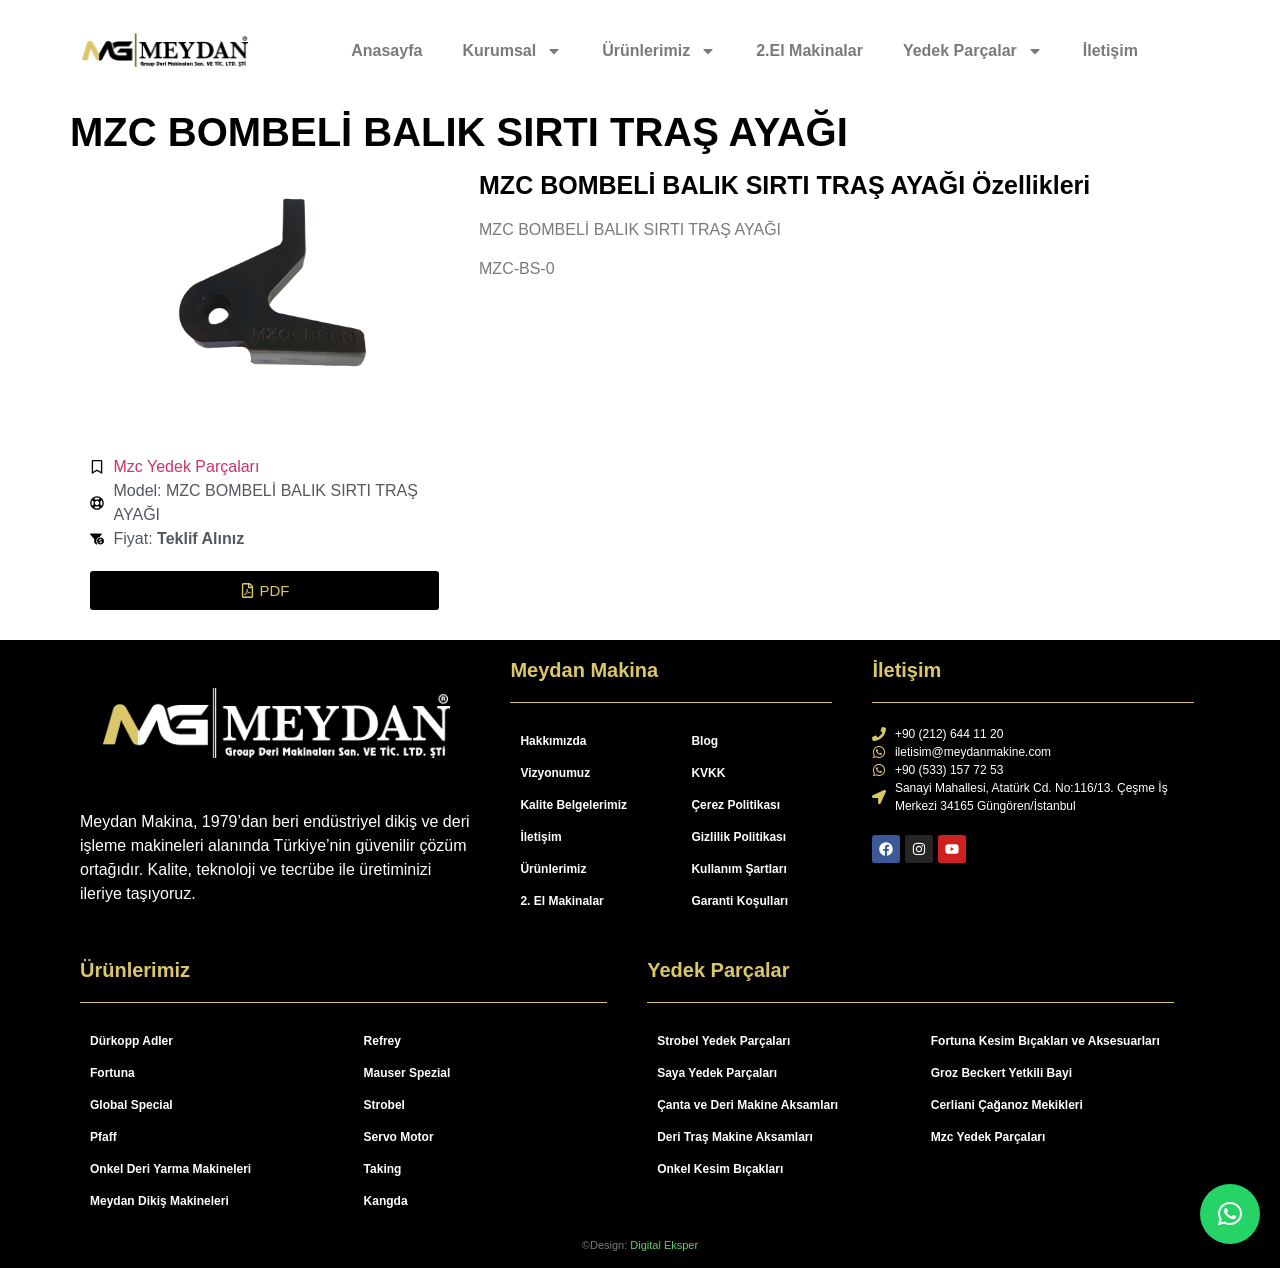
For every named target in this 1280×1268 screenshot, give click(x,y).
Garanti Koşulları (739, 901)
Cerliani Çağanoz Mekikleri (1007, 1105)
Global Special (131, 1105)
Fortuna (112, 1073)
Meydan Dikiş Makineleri (159, 1201)
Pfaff (103, 1137)
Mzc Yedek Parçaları (187, 466)
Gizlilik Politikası (738, 837)
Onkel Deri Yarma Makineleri (170, 1169)
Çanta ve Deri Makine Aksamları (747, 1105)
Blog (704, 741)
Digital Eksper (664, 1245)
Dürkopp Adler (131, 1041)
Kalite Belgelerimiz (573, 805)
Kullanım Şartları (738, 869)
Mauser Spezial (407, 1073)
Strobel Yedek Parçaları (723, 1041)
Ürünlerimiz (659, 51)
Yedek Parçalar (973, 51)
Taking (383, 1169)
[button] (264, 590)
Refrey (382, 1041)
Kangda (386, 1201)
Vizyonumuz (555, 773)
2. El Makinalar (561, 901)
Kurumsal (512, 51)
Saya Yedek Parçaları (717, 1073)
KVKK (708, 773)
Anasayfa (386, 50)
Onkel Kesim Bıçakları (720, 1169)
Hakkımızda (553, 741)
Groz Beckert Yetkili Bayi (1001, 1073)
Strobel (384, 1105)
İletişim (1110, 50)
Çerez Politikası (735, 805)
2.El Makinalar (809, 50)
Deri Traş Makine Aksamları (735, 1137)
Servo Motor (399, 1137)
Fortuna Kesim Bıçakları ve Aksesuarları (1045, 1041)
